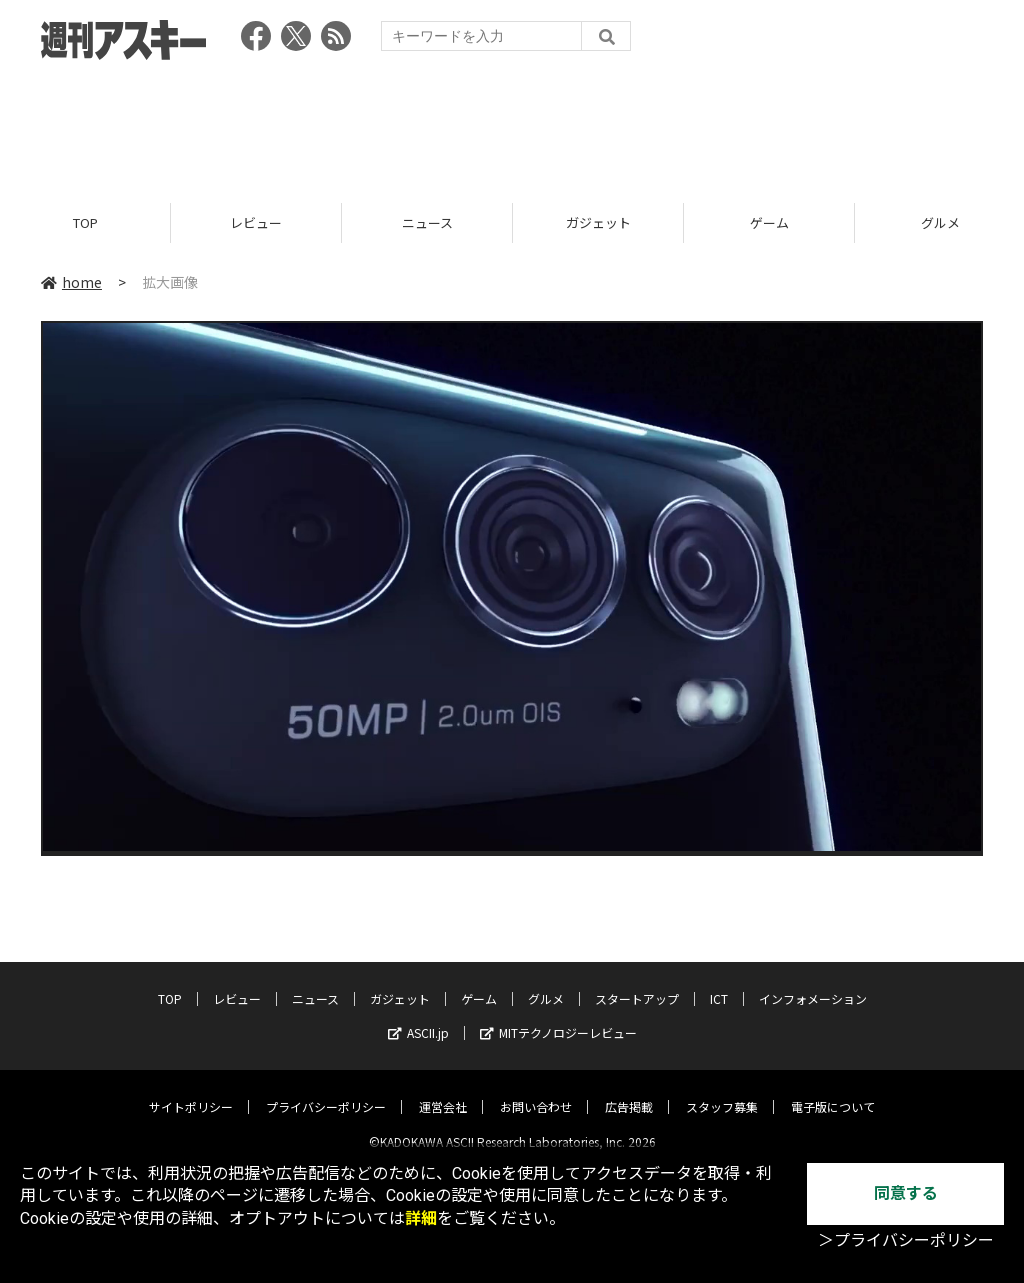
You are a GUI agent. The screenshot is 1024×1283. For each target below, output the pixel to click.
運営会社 (443, 1090)
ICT (719, 982)
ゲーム (769, 222)
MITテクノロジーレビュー (558, 1016)
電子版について (833, 1090)
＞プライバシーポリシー (906, 1240)
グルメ (546, 982)
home (71, 282)
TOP (85, 222)
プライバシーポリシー (326, 1090)
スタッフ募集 (722, 1090)
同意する (906, 1193)
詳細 (421, 1218)
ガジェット (598, 222)
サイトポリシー (191, 1090)
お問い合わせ (536, 1090)
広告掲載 (629, 1090)
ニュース (427, 222)
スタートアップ (637, 982)
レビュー (256, 222)
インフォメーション (813, 982)
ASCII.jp (418, 1016)
